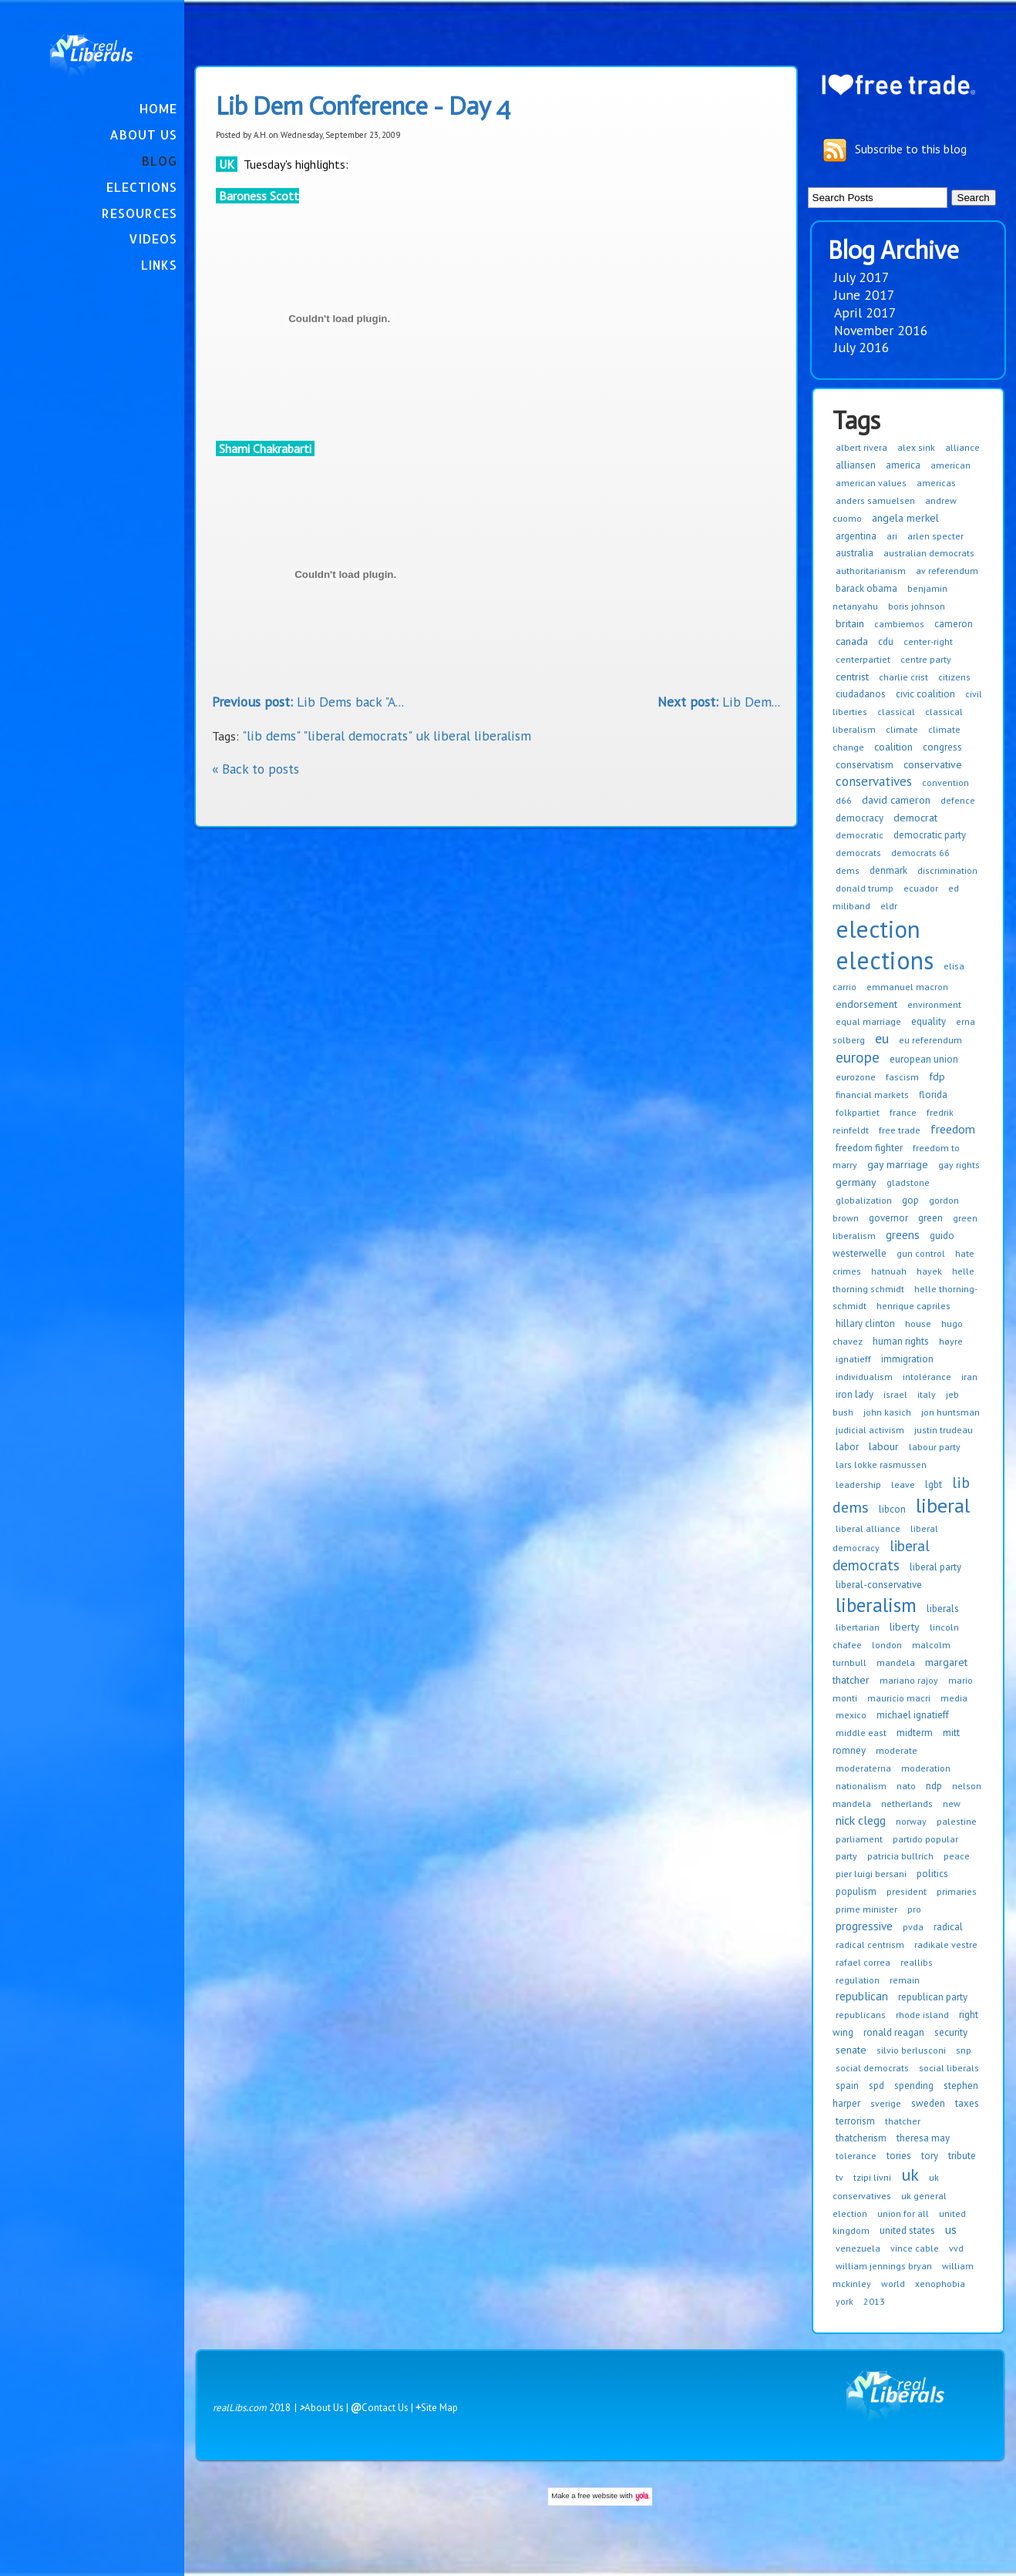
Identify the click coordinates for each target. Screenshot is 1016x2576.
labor (847, 1446)
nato (906, 1786)
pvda (913, 1927)
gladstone (908, 1182)
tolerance (856, 2155)
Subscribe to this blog (911, 148)
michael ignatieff (912, 1714)
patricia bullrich (900, 1856)
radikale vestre (945, 1944)
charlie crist (903, 677)
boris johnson (916, 606)
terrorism (855, 2121)
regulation (858, 1980)
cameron (953, 623)
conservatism (864, 764)
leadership (858, 1484)
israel (895, 1394)
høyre (951, 1341)
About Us (143, 134)
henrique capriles (913, 1306)
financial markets (872, 1094)
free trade (899, 1130)
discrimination (947, 870)
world (893, 2283)
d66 (844, 800)
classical (896, 711)
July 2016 (862, 347)
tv (839, 2177)
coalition (893, 747)
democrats (858, 852)
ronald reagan (893, 2032)
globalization (864, 1200)
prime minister (866, 1909)
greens (903, 1235)
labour (884, 1446)
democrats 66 (920, 852)
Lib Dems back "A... (308, 701)
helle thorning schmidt (903, 1280)
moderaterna (863, 1768)
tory (929, 2155)
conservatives (874, 781)
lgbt (933, 1484)
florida (933, 1094)
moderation (925, 1768)
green (930, 1217)
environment (934, 1004)
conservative (932, 764)
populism (856, 1891)
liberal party (935, 1566)
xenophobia (940, 2283)
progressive (864, 1926)
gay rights (959, 1164)
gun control (921, 1253)
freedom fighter (869, 1147)
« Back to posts (255, 769)
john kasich (887, 1412)
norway (911, 1821)
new (951, 1803)
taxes (967, 2103)
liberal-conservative (879, 1584)
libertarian (858, 1627)
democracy (859, 818)
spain (847, 2085)
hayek (929, 1271)
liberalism (876, 1605)
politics (932, 1873)
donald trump (864, 888)
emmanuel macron (907, 986)
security (950, 2032)
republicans (861, 2014)
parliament (859, 1839)
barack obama (866, 588)
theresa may (923, 2137)
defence (957, 800)
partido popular (925, 1839)
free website (597, 2495)
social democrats (872, 2068)
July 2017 (862, 277)
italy (926, 1394)
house (918, 1323)
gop (910, 1200)
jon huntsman (950, 1412)
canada (852, 641)
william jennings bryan (884, 2266)
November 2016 (881, 330)
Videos (153, 238)
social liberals (949, 2068)
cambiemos (899, 624)
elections (885, 960)
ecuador (920, 888)
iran (969, 1376)
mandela (895, 1662)
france (903, 1112)
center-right (928, 641)
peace (957, 1856)
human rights (901, 1341)
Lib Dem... (719, 701)
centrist (852, 676)
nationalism (861, 1786)
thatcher (902, 2121)
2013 (874, 2301)
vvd (956, 2248)
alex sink (916, 447)
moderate (896, 1750)
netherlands (907, 1803)
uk (910, 2174)
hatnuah (889, 1271)
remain (905, 1980)
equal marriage (868, 1021)
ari (891, 536)
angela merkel (905, 518)
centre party (925, 659)
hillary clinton (865, 1323)
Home (158, 108)
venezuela (858, 2248)
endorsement (866, 1004)
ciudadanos (861, 693)
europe (858, 1057)
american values (871, 483)
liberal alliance (868, 1528)
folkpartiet (858, 1112)
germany (856, 1182)
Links (159, 265)
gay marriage (897, 1164)
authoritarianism (871, 570)
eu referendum (930, 1040)
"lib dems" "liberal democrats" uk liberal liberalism (386, 735)
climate (902, 729)
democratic (859, 835)
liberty (905, 1627)
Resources (139, 213)
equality (928, 1021)
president (906, 1891)
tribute (962, 2155)
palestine (957, 1821)
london (887, 1645)
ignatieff (853, 1359)
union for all (903, 2213)
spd (876, 2085)
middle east (861, 1732)
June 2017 (864, 295)
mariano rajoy (909, 1680)
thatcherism (861, 2137)
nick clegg (861, 1820)
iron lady (854, 1394)
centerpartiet (863, 659)
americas (936, 483)
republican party (932, 1996)
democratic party (929, 834)
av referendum (947, 570)
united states (907, 2230)
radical (948, 1926)
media (953, 1698)
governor (888, 1217)
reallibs (916, 1962)
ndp (934, 1785)
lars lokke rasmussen (881, 1464)
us (951, 2229)
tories (898, 2155)
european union (924, 1059)
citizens (954, 677)
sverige (885, 2103)
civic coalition (925, 693)
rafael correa (863, 1962)
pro (914, 1909)
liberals (943, 1608)
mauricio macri (898, 1698)
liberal (943, 1505)
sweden (928, 2103)
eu (882, 1038)
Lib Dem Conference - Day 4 (363, 106)
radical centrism (870, 1944)
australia (854, 552)
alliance (962, 447)
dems (848, 870)
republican (862, 1996)
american (950, 465)
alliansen (856, 465)
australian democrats (928, 553)
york (844, 2301)
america (903, 465)
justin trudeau (943, 1430)
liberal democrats (881, 1555)
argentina (856, 535)
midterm (915, 1732)
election (878, 929)
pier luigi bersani (871, 1873)
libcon (892, 1509)
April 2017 (865, 312)
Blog (159, 161)
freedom (952, 1129)
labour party (934, 1447)
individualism (864, 1376)
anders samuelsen (875, 500)
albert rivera (861, 447)
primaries (957, 1891)
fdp (937, 1076)
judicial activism (870, 1430)
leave (903, 1484)
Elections (141, 187)
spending (914, 2085)
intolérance (927, 1376)
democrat (915, 818)
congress (942, 747)
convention (945, 782)
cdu (885, 641)
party (846, 1856)
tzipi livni (872, 2177)
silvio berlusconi (911, 2050)
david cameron (896, 800)
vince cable (914, 2248)
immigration (907, 1358)
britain (850, 623)
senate (851, 2050)
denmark (888, 870)
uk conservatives (886, 2186)
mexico (851, 1715)
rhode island (922, 2014)
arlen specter (935, 536)
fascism (902, 1077)
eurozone (856, 1077)
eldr (888, 906)
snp (963, 2050)
